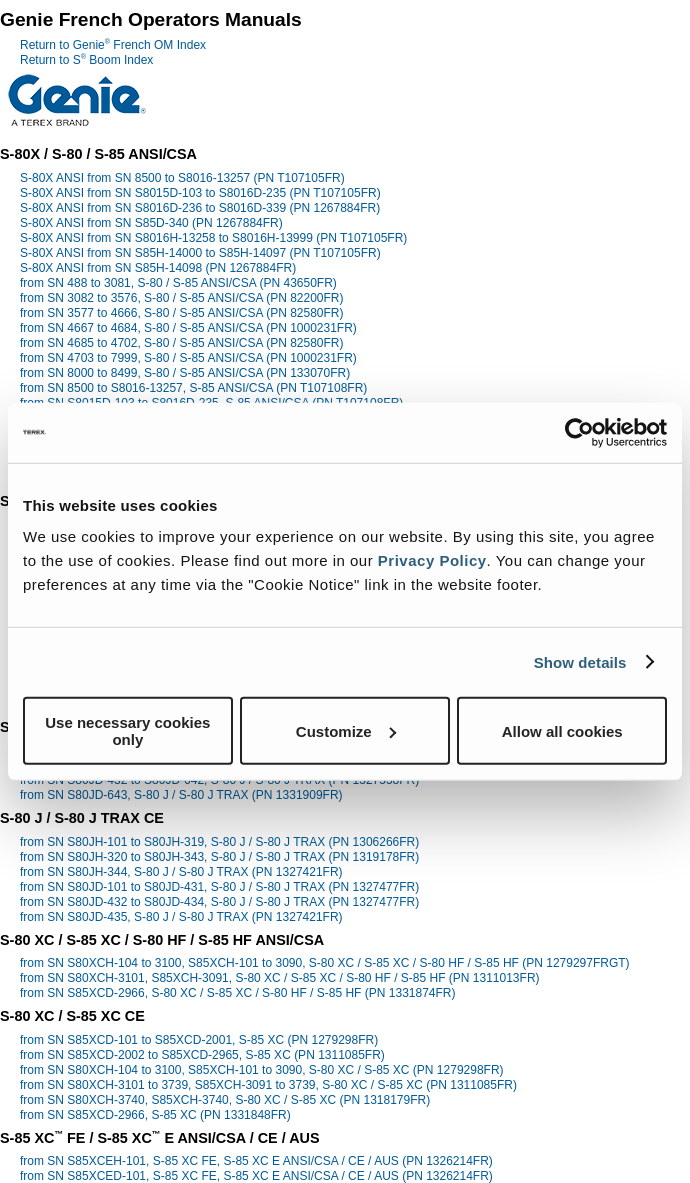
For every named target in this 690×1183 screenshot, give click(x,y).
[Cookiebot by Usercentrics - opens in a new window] (579, 432)
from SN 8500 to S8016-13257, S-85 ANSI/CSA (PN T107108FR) (193, 388)
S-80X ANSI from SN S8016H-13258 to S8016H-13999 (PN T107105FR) (213, 238)
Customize (346, 730)
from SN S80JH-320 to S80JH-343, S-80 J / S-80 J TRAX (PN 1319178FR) (219, 857)
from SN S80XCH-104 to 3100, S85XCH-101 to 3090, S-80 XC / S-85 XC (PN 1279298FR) (262, 1070)
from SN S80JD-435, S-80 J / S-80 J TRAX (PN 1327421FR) (181, 917)
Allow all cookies (562, 730)
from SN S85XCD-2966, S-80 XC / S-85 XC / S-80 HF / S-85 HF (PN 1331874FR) (238, 993)
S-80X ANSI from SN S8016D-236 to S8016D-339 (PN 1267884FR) (200, 208)
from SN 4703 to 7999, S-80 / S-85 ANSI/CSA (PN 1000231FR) (188, 358)
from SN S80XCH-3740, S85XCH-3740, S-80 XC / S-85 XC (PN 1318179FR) (225, 1100)
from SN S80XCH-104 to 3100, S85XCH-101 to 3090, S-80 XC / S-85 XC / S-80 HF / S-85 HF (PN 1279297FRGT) (325, 963)
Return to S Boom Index (86, 60)
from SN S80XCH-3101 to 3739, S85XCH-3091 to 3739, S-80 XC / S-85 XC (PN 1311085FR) (268, 1085)
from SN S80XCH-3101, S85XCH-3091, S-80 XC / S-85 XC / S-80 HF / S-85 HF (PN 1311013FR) (280, 978)
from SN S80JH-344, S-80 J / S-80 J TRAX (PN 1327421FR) (181, 872)
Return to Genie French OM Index (113, 45)
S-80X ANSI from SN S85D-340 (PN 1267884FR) (151, 223)
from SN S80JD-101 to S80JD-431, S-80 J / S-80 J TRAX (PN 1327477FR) (219, 887)
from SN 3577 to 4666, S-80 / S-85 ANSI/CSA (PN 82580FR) (182, 313)
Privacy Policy (432, 560)
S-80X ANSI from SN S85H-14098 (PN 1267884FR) (158, 268)
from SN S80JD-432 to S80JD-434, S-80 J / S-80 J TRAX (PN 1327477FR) (219, 902)
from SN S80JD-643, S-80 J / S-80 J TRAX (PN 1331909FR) (181, 795)
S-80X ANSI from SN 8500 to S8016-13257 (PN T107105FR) (182, 178)
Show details (580, 661)
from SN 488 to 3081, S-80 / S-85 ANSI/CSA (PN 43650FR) (178, 283)
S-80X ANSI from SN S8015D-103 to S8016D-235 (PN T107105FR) (200, 193)
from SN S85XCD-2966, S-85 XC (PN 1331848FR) (155, 1115)
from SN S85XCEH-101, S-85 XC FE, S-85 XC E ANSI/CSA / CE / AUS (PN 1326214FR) (256, 1161)
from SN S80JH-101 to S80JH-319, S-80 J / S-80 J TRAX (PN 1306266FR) (219, 842)
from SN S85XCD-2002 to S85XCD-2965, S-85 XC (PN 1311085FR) (202, 1055)
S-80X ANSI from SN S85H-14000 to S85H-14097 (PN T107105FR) (200, 253)
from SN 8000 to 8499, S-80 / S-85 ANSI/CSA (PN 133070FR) (185, 373)
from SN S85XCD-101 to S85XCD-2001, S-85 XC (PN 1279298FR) (199, 1040)
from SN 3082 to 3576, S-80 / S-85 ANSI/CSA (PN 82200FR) (182, 298)
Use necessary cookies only (127, 731)
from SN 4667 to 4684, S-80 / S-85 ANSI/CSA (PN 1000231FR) (188, 328)
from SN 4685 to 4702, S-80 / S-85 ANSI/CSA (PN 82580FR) (182, 343)
